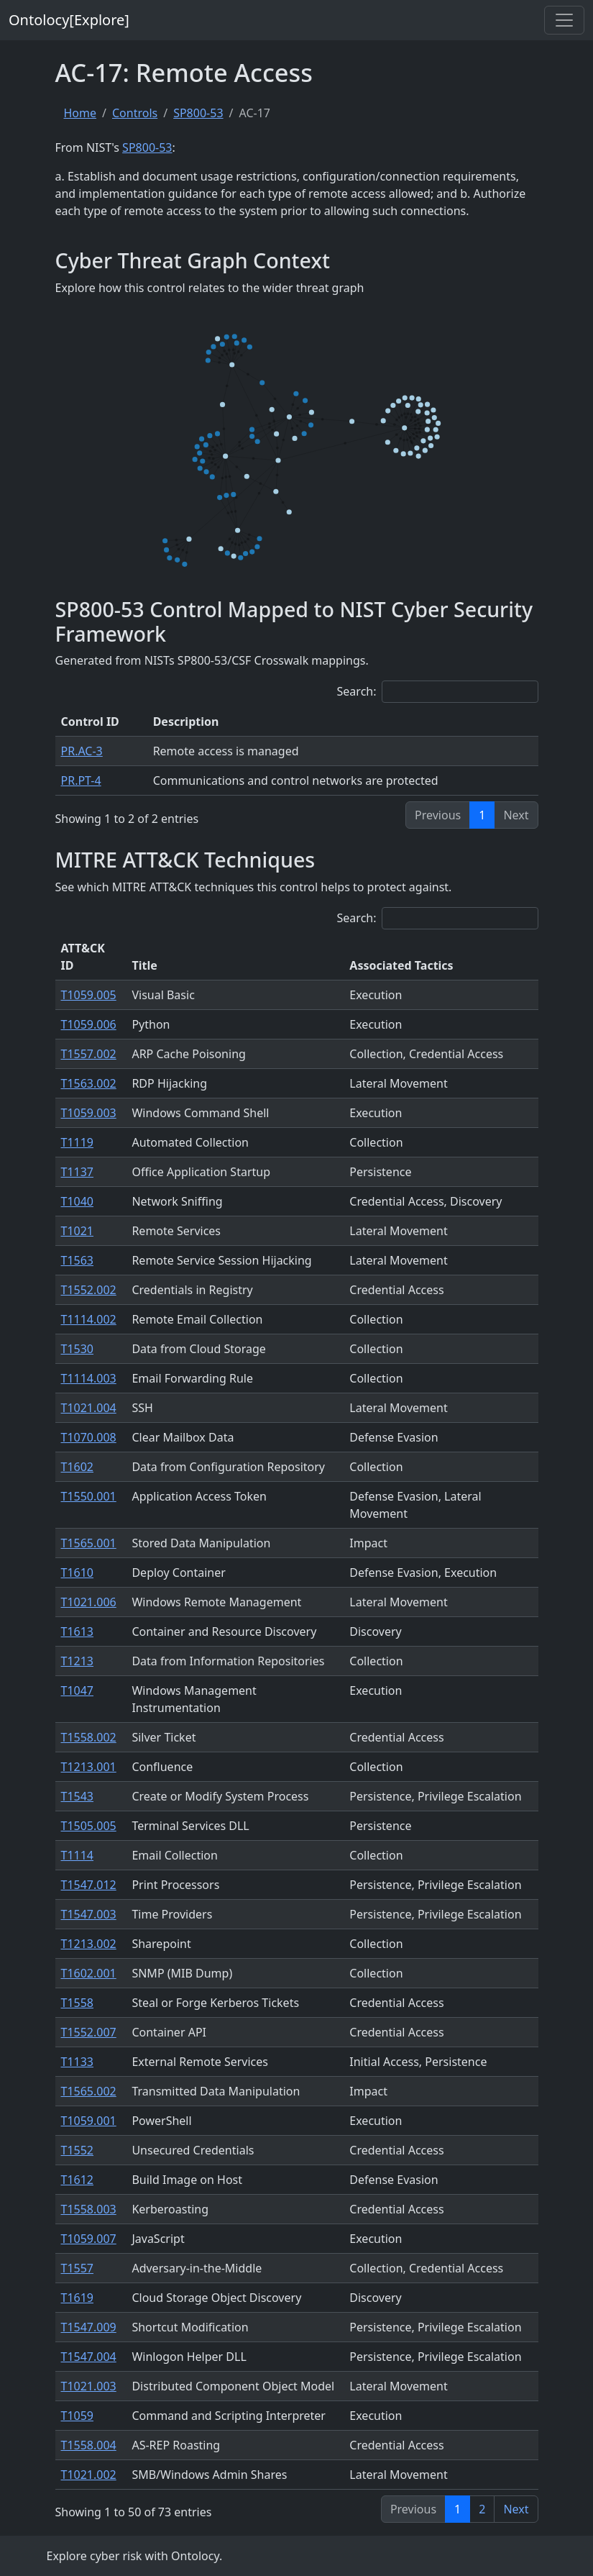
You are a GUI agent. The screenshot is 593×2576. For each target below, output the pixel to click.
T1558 (77, 2003)
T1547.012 (88, 1885)
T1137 (77, 1172)
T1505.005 (88, 1826)
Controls (134, 113)
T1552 (77, 2150)
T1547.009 (88, 2327)
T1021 (77, 1231)
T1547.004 (88, 2357)
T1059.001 (88, 2121)
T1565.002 (88, 2091)
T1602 (77, 1467)
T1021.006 (88, 1602)
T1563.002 (88, 1083)
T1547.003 (88, 1914)
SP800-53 (198, 113)
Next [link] (515, 2509)
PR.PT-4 (81, 780)
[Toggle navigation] (564, 20)
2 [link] (482, 2509)
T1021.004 (88, 1408)
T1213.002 (88, 1944)
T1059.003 (88, 1113)
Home (80, 113)
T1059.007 (88, 2239)
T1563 (77, 1260)
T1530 (77, 1349)
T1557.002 (88, 1054)
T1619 (77, 2298)
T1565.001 (88, 1543)
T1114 (77, 1855)
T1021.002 (88, 2474)
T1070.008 (88, 1437)
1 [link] (482, 815)
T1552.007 (88, 2032)
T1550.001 (88, 1496)
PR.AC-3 (82, 751)
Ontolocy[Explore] (69, 19)
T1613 (77, 1631)
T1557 (77, 2268)
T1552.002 (88, 1290)
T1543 (77, 1796)
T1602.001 (88, 1973)
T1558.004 (88, 2445)
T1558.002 (88, 1737)
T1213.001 (88, 1767)
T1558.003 (88, 2209)
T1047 (77, 1690)
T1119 (77, 1142)
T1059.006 (88, 1024)
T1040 (77, 1201)
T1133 (77, 2062)
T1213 (77, 1661)
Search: (437, 692)
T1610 (77, 1572)
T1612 (77, 2180)
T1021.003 (88, 2386)
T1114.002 (88, 1319)
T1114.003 (88, 1378)
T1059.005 (88, 995)
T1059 (77, 2415)
